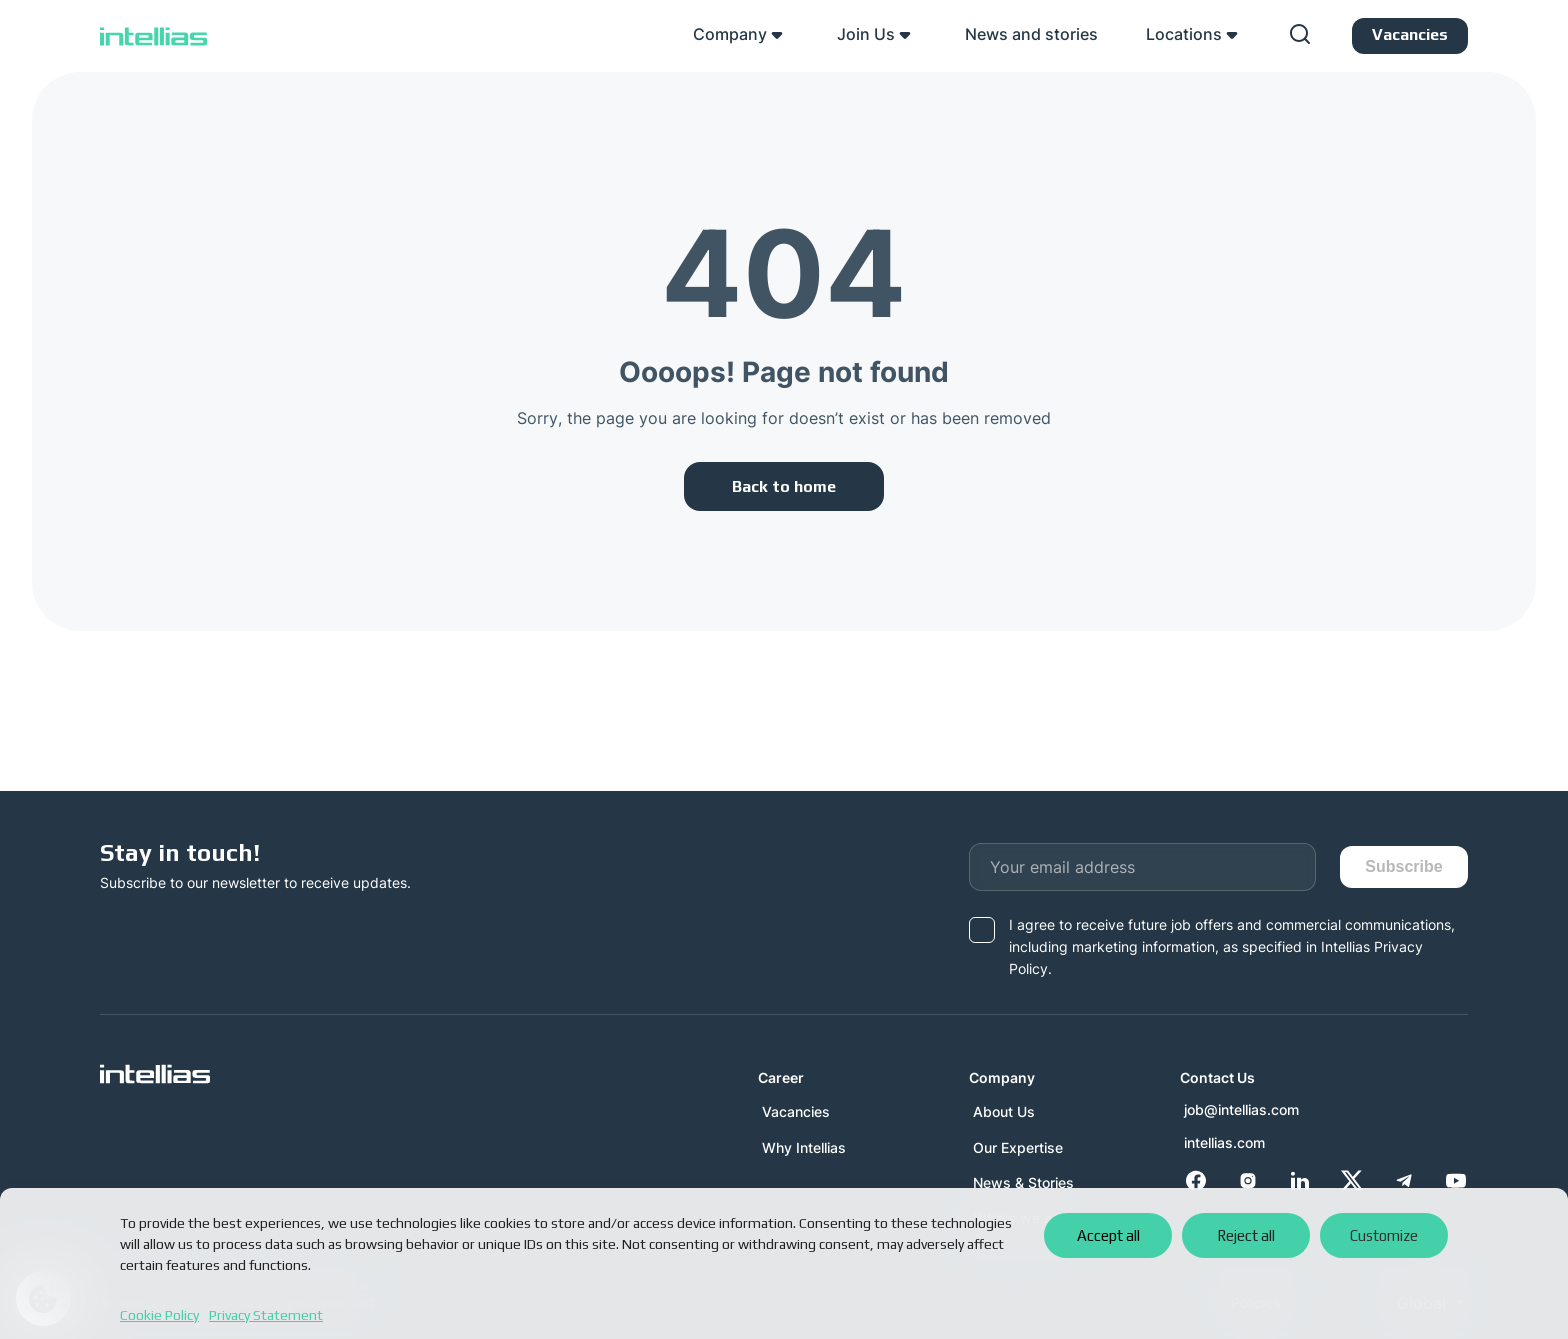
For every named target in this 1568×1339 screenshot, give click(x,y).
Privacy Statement (266, 1315)
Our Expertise (1018, 1147)
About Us (1004, 1111)
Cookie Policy (159, 1315)
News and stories (1031, 34)
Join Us (866, 34)
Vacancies (796, 1111)
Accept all (1108, 1235)
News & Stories (1023, 1182)
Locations (1184, 34)
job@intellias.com (1241, 1110)
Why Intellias (804, 1147)
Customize (1384, 1235)
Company (730, 34)
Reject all (1246, 1235)
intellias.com (1224, 1143)
